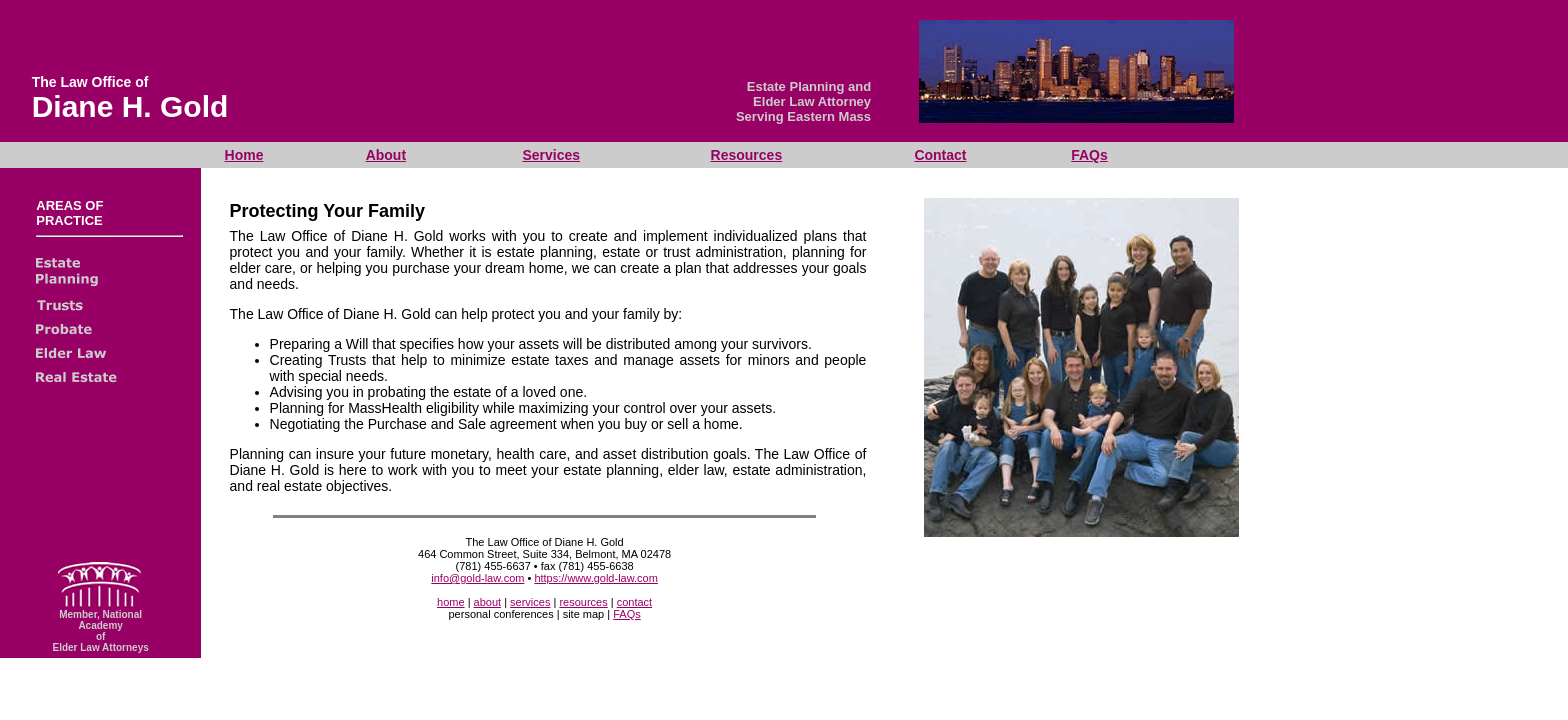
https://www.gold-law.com (596, 578)
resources (583, 602)
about (488, 602)
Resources (747, 155)
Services (551, 155)
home (451, 602)
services (530, 602)
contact (634, 602)
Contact (940, 155)
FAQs (1089, 155)
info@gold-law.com (477, 578)
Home (244, 155)
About (386, 155)
